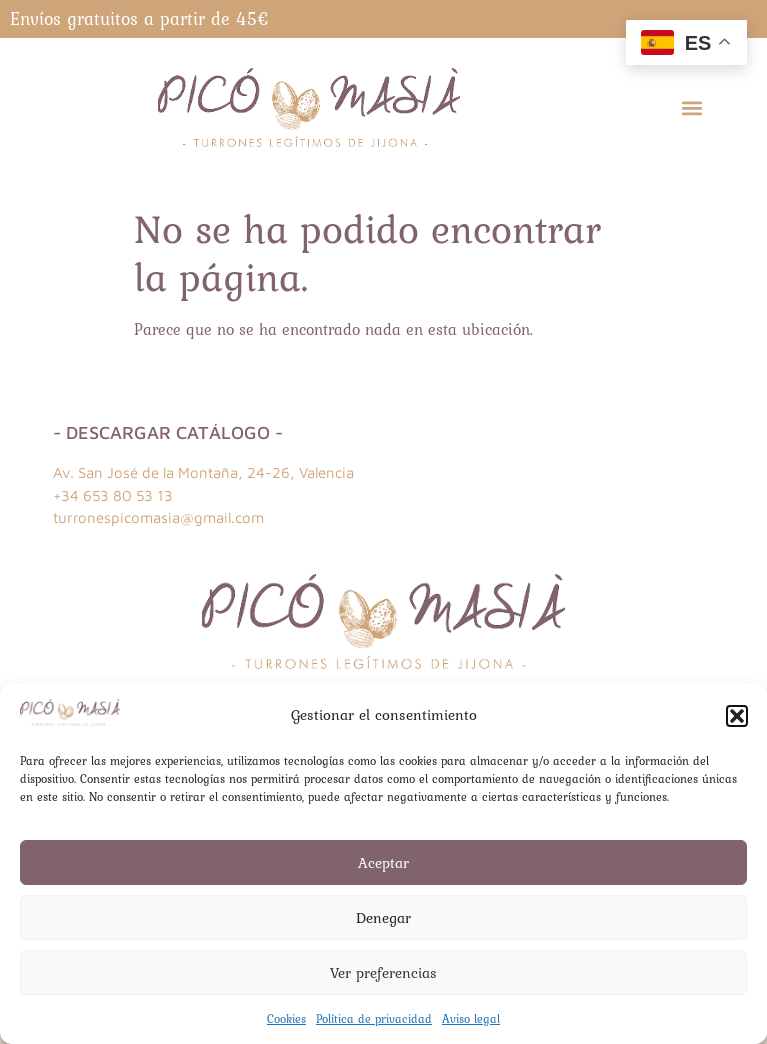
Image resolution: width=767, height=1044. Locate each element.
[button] (737, 716)
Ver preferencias (383, 973)
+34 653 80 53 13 (113, 495)
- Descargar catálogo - (168, 432)
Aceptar (383, 863)
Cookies (286, 1019)
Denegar (383, 918)
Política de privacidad (374, 1019)
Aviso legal (471, 1019)
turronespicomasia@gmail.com (158, 517)
